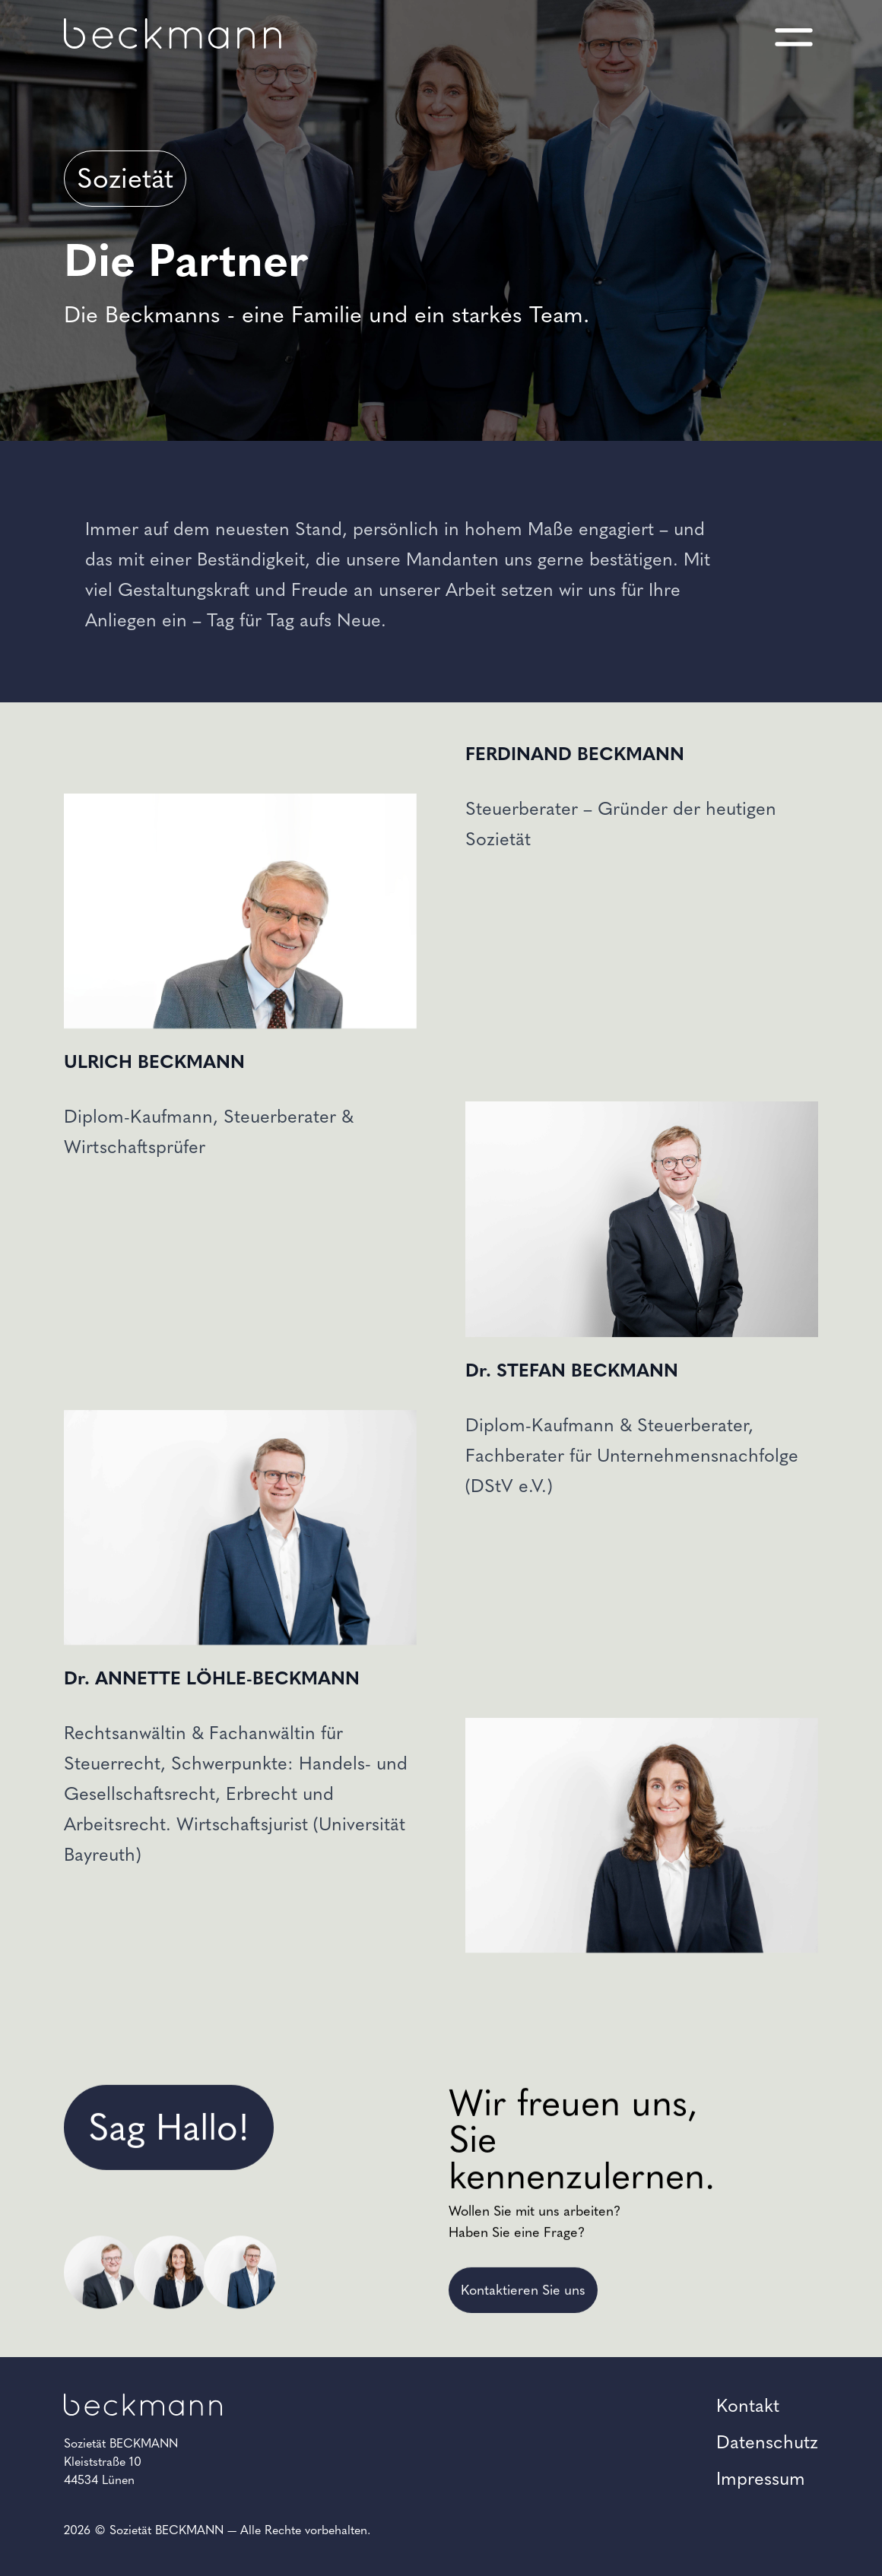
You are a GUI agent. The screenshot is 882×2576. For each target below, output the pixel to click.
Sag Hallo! (168, 2302)
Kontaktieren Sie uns (523, 2465)
